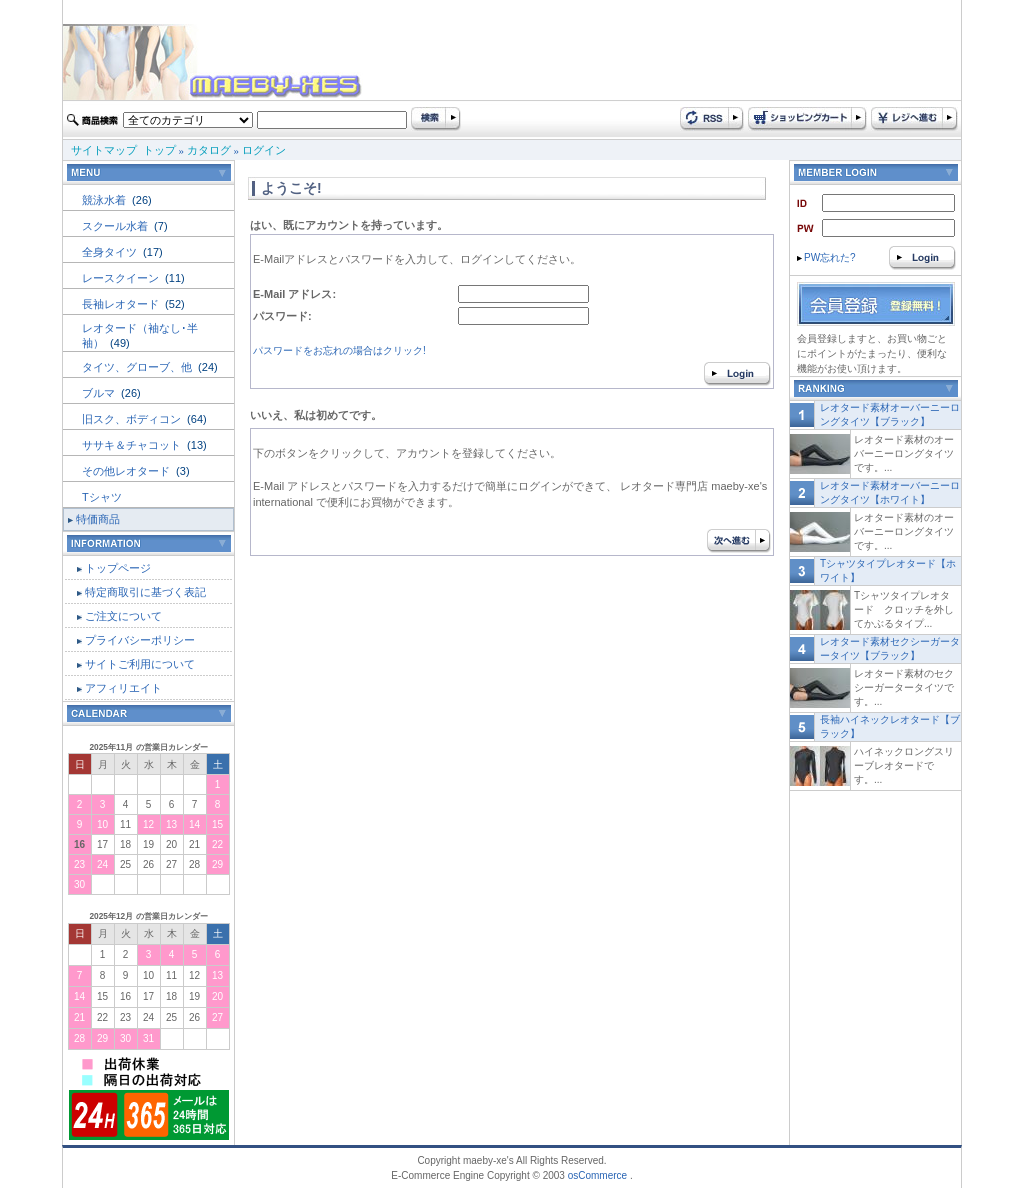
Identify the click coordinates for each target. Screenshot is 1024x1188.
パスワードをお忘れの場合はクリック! (339, 350)
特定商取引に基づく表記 (145, 592)
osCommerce (597, 1175)
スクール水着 (116, 226)
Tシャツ (102, 497)
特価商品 (98, 519)
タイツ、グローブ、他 (138, 367)
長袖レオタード (122, 304)
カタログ (209, 150)
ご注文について (123, 616)
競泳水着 (105, 200)
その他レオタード (127, 471)
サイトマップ (104, 150)
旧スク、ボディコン (133, 419)
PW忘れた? (826, 257)
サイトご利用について (140, 664)
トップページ (118, 568)
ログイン (264, 150)
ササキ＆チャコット (133, 445)
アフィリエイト (123, 688)
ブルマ (100, 393)
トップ (159, 150)
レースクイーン (122, 278)
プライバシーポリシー (140, 640)
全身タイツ (111, 252)
